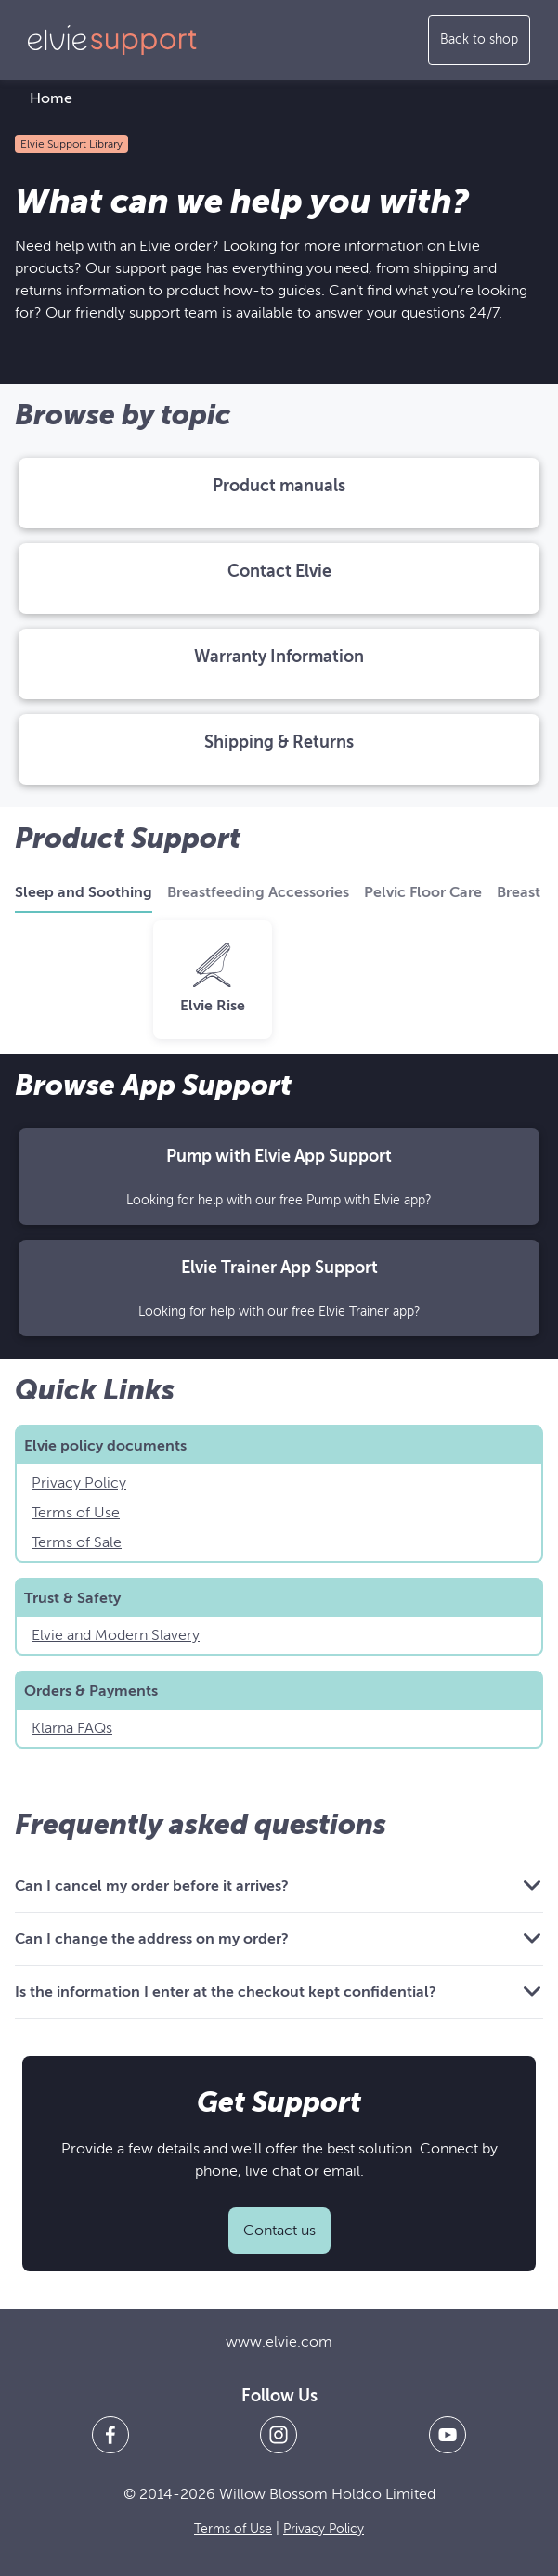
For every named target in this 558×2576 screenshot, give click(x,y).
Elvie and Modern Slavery (116, 1635)
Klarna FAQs (72, 1728)
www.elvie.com (279, 2342)
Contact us (279, 2230)
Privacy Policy (79, 1483)
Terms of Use (76, 1512)
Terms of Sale (77, 1542)
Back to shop (479, 39)
